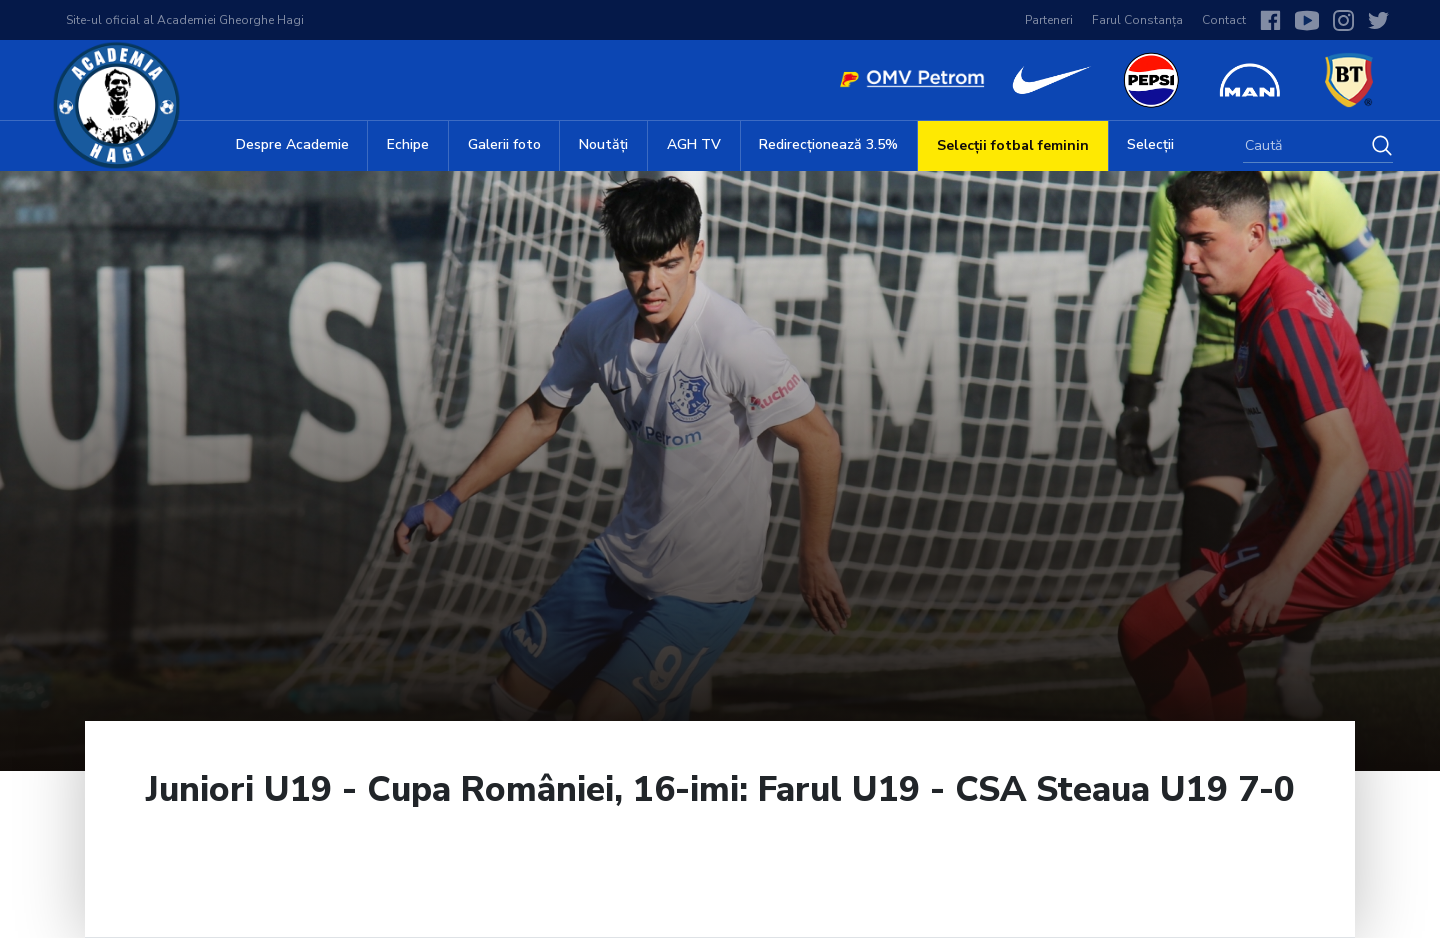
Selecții (1150, 144)
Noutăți (603, 144)
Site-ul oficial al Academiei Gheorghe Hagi (185, 20)
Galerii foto (504, 144)
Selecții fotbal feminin (1013, 145)
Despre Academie (292, 144)
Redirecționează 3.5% (828, 144)
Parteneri (1049, 20)
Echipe (408, 144)
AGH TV (694, 144)
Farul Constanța (1137, 20)
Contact (1224, 20)
